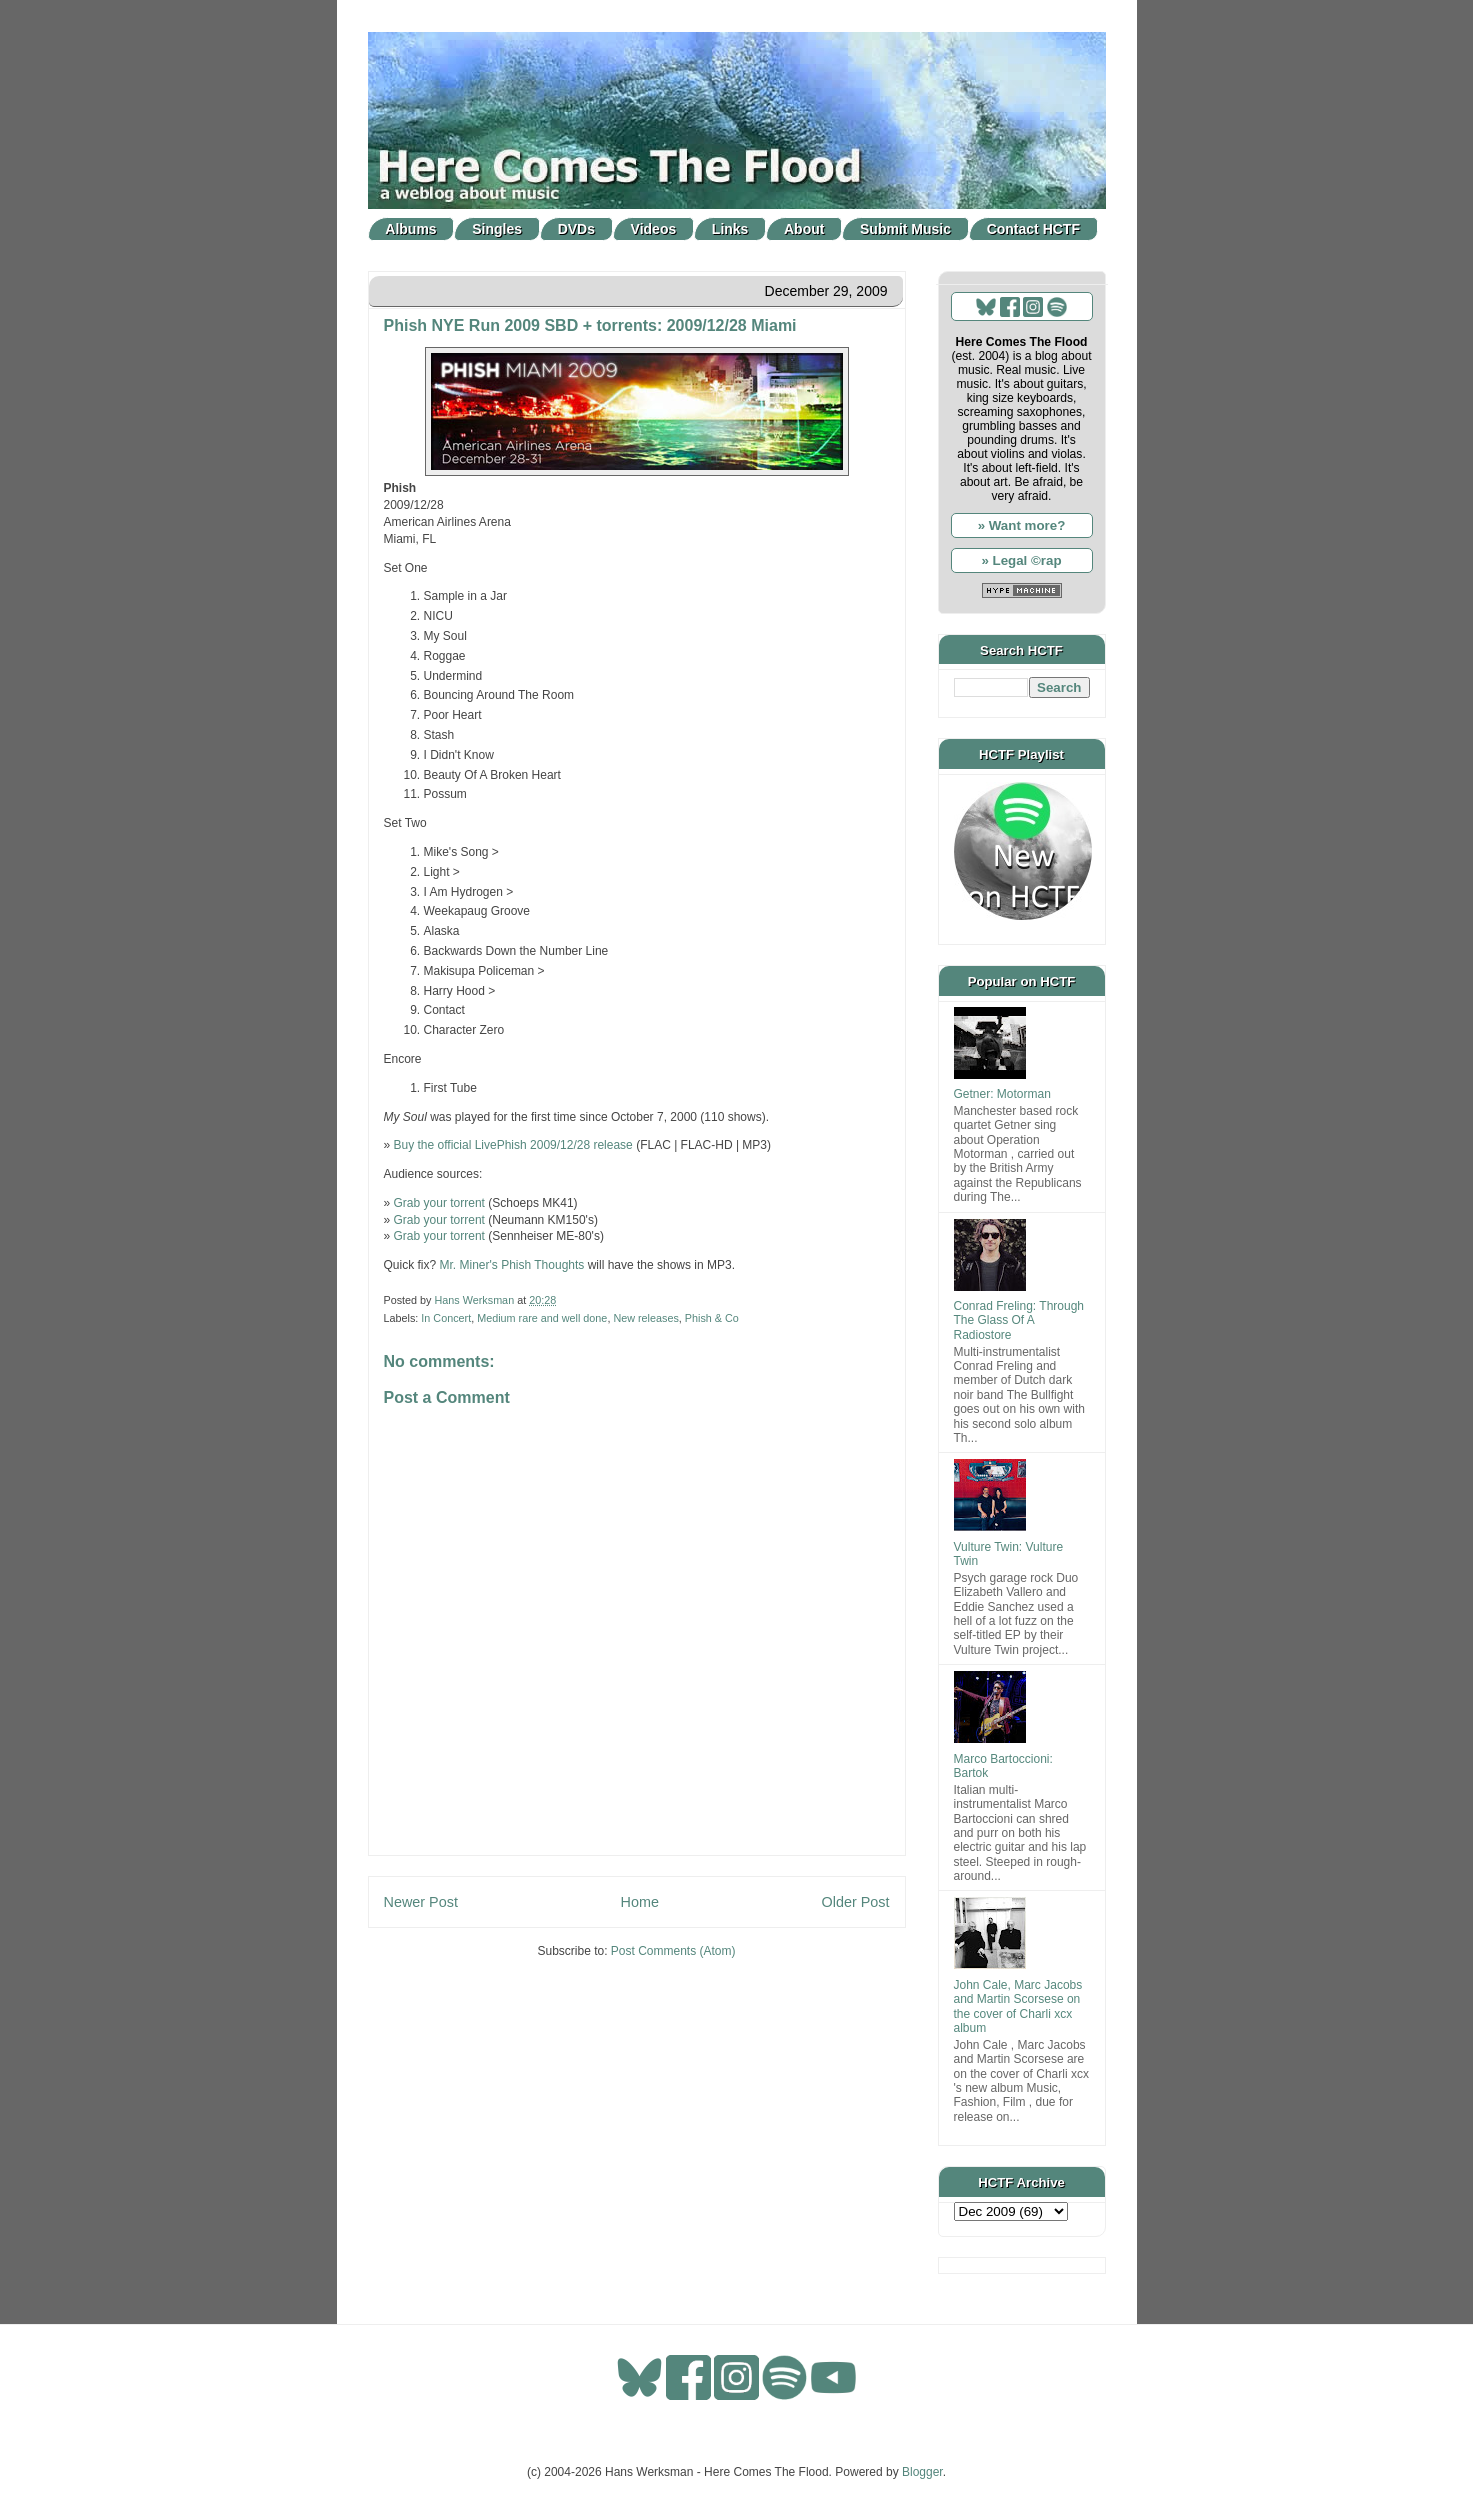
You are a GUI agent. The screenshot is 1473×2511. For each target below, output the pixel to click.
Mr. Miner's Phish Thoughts (512, 1265)
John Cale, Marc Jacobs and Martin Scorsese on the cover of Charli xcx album (1018, 2006)
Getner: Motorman (1002, 1094)
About (804, 229)
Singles (497, 229)
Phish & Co (712, 1318)
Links (730, 229)
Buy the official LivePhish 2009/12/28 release (513, 1145)
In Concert (446, 1318)
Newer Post (421, 1902)
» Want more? (1022, 525)
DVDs (576, 229)
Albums (410, 229)
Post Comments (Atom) (673, 1951)
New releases (645, 1318)
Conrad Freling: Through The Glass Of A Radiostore (1019, 1320)
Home (640, 1902)
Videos (654, 229)
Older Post (856, 1902)
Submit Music (905, 229)
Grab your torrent (439, 1203)
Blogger (922, 2472)
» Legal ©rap (1021, 560)
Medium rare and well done (542, 1318)
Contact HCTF (1033, 229)
